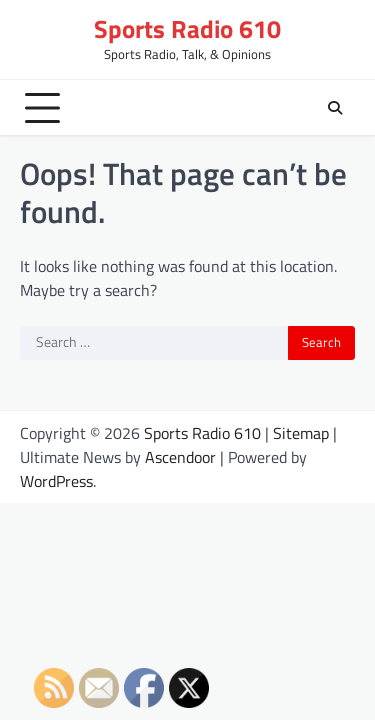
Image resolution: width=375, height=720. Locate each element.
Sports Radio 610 (187, 29)
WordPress (56, 481)
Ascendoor (180, 457)
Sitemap (301, 433)
